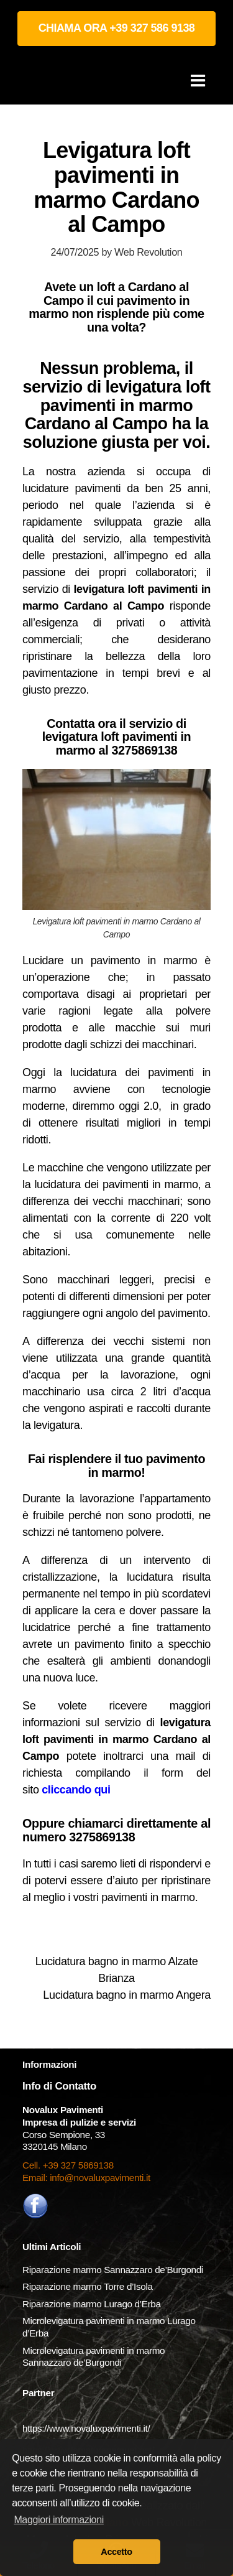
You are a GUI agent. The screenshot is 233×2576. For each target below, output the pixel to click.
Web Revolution (148, 252)
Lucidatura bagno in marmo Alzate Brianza (116, 1969)
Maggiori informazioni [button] (59, 2519)
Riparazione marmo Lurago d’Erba (91, 2304)
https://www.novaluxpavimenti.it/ (86, 2428)
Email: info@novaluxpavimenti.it (86, 2177)
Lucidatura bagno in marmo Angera (127, 1995)
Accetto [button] (116, 2552)
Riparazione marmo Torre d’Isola (87, 2286)
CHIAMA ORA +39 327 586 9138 (117, 28)
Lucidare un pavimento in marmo (109, 960)
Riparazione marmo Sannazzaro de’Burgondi (112, 2269)
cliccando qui (76, 1789)
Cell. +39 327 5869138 (68, 2165)
